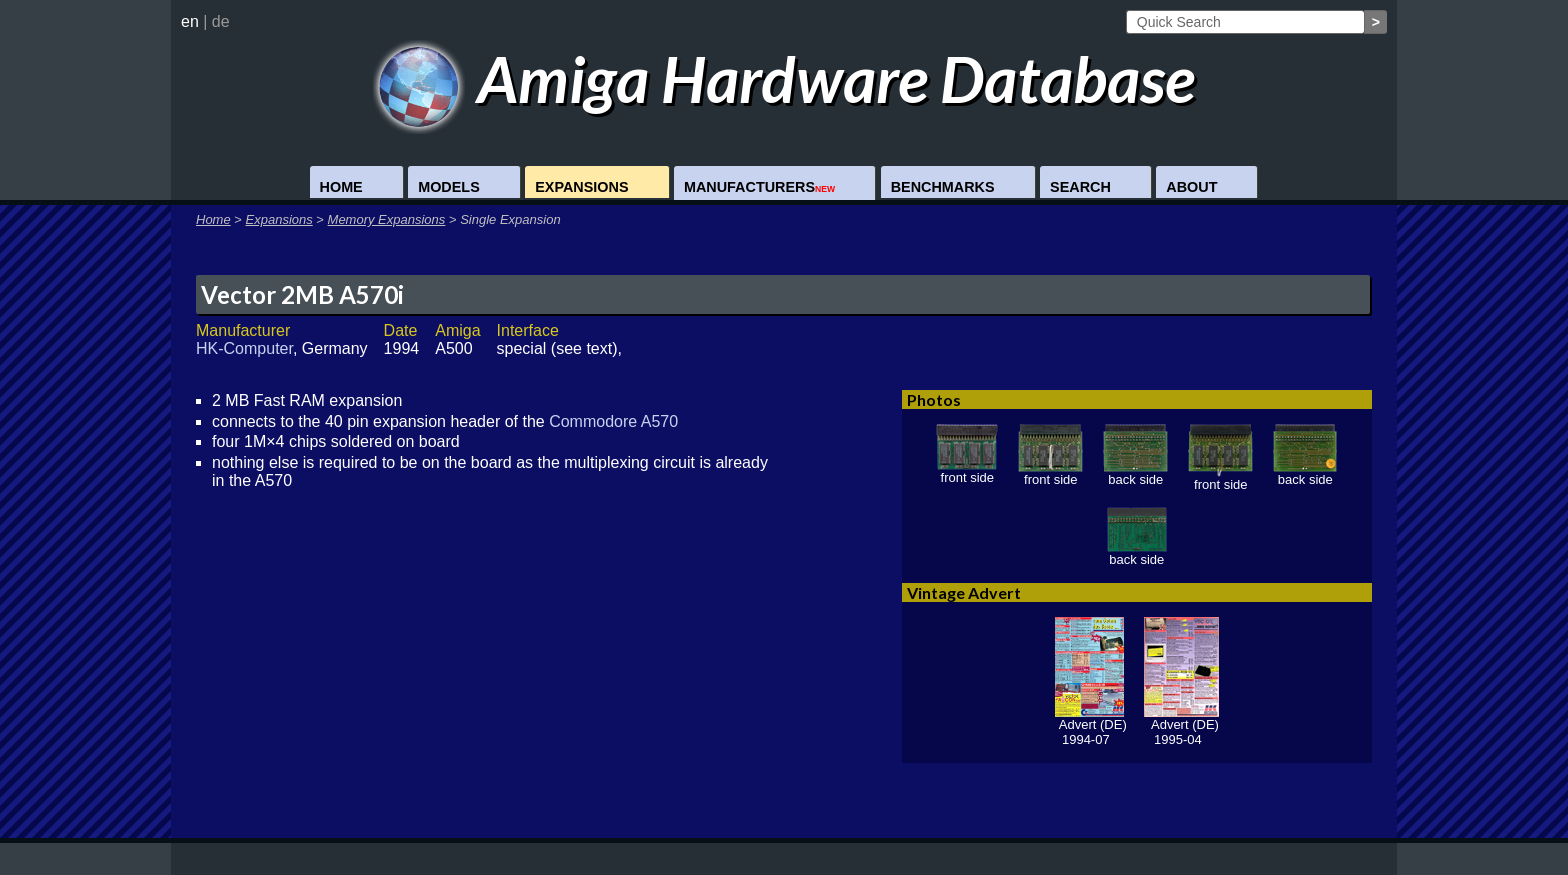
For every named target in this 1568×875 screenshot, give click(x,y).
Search (1080, 187)
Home (341, 187)
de (221, 21)
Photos (934, 399)
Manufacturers (759, 187)
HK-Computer (244, 348)
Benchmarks (943, 187)
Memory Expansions (387, 219)
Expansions (581, 187)
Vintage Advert (964, 592)
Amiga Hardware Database (784, 78)
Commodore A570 (613, 421)
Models (449, 187)
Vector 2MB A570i (302, 294)
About (1191, 187)
